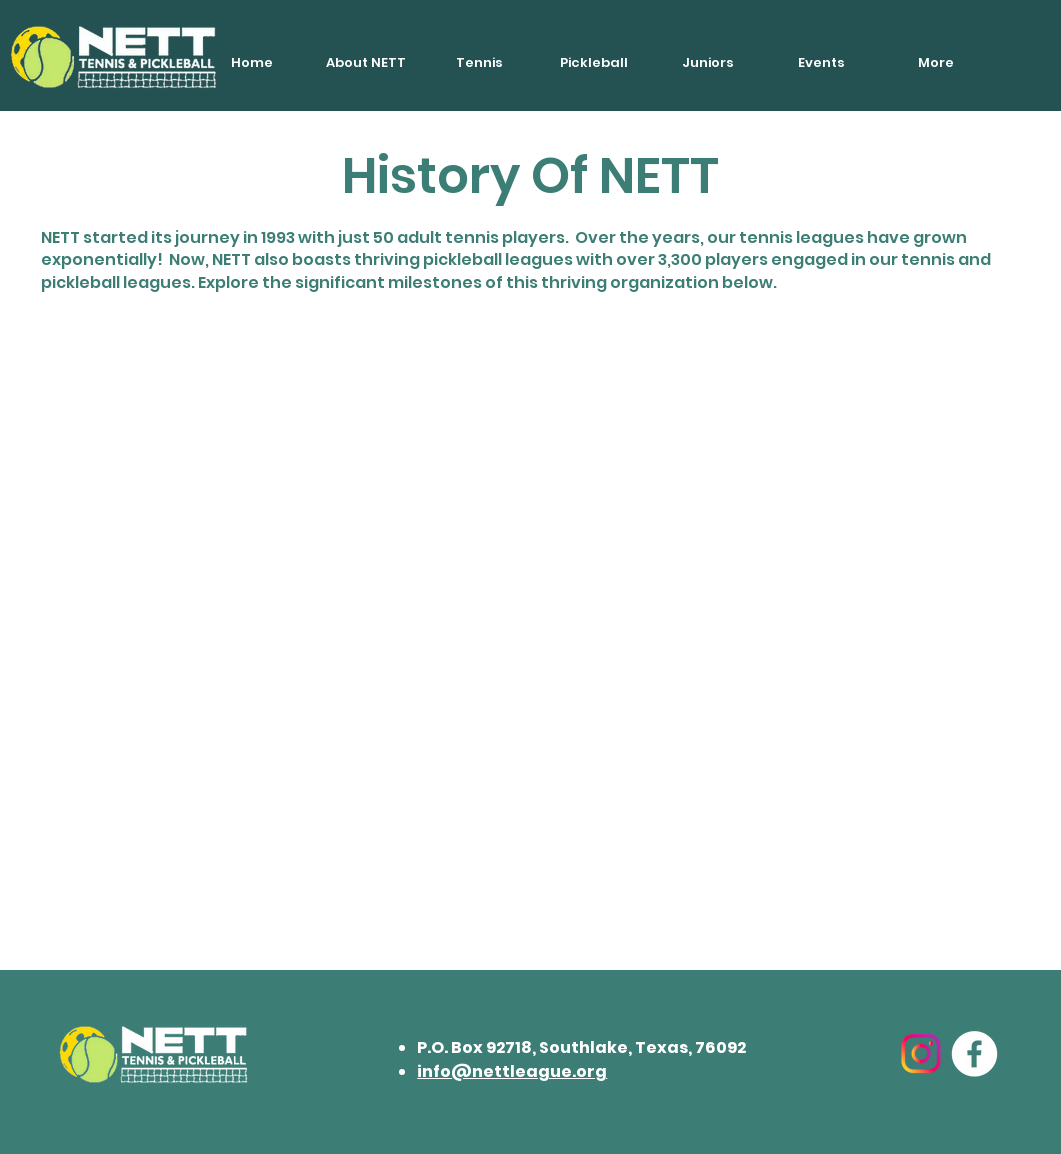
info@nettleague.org (512, 1071)
